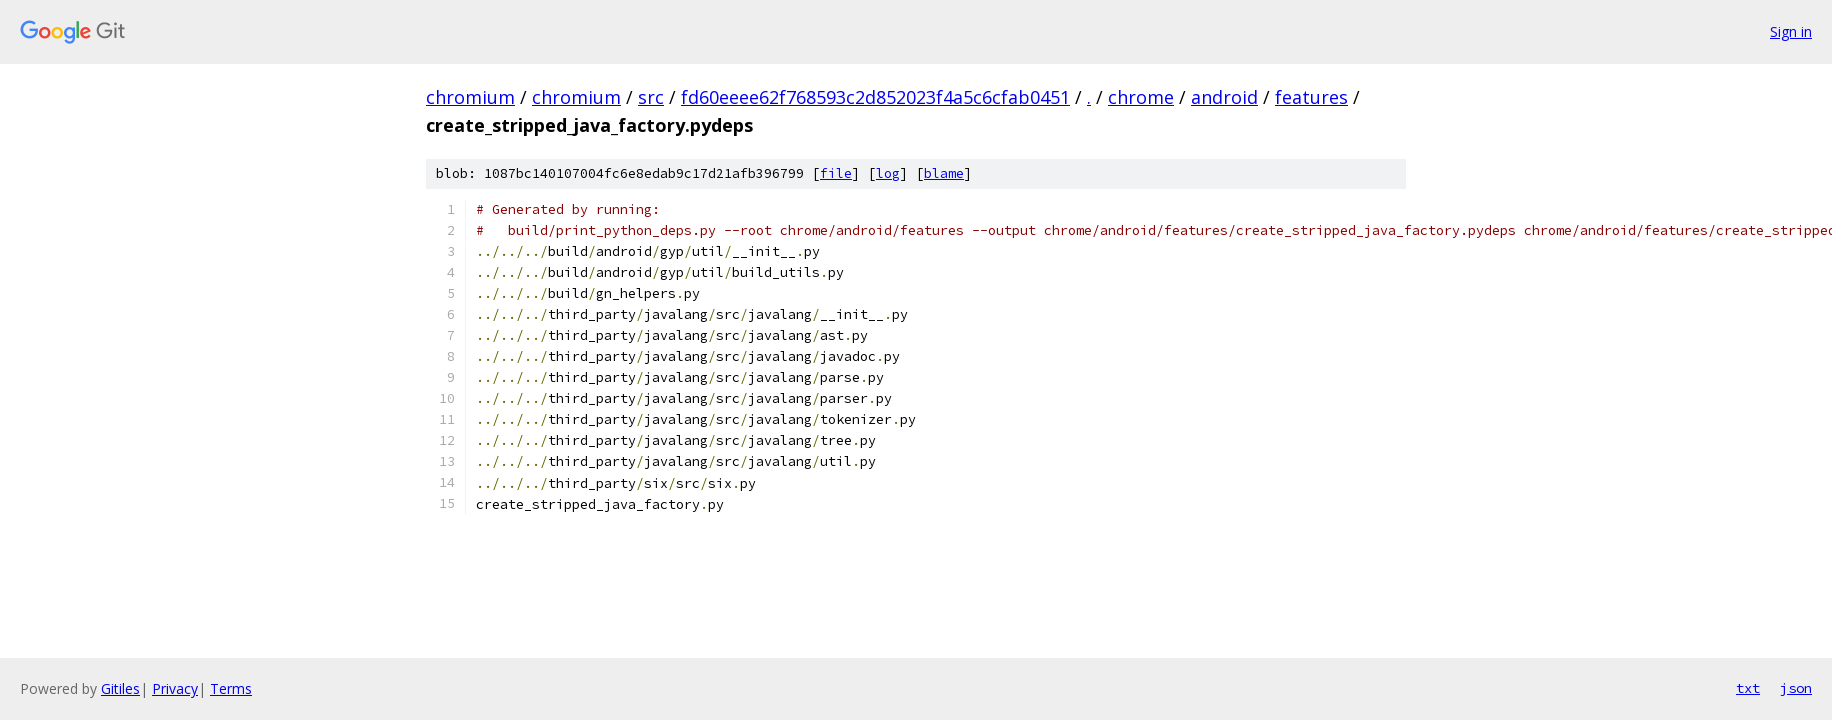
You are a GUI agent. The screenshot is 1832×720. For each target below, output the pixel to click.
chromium (470, 97)
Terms (231, 688)
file (836, 173)
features (1311, 97)
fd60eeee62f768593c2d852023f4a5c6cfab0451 (875, 97)
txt (1748, 688)
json (1796, 688)
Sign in (1791, 31)
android (1224, 97)
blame (944, 173)
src (651, 97)
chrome (1141, 97)
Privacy (175, 688)
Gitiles (120, 688)
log (888, 173)
